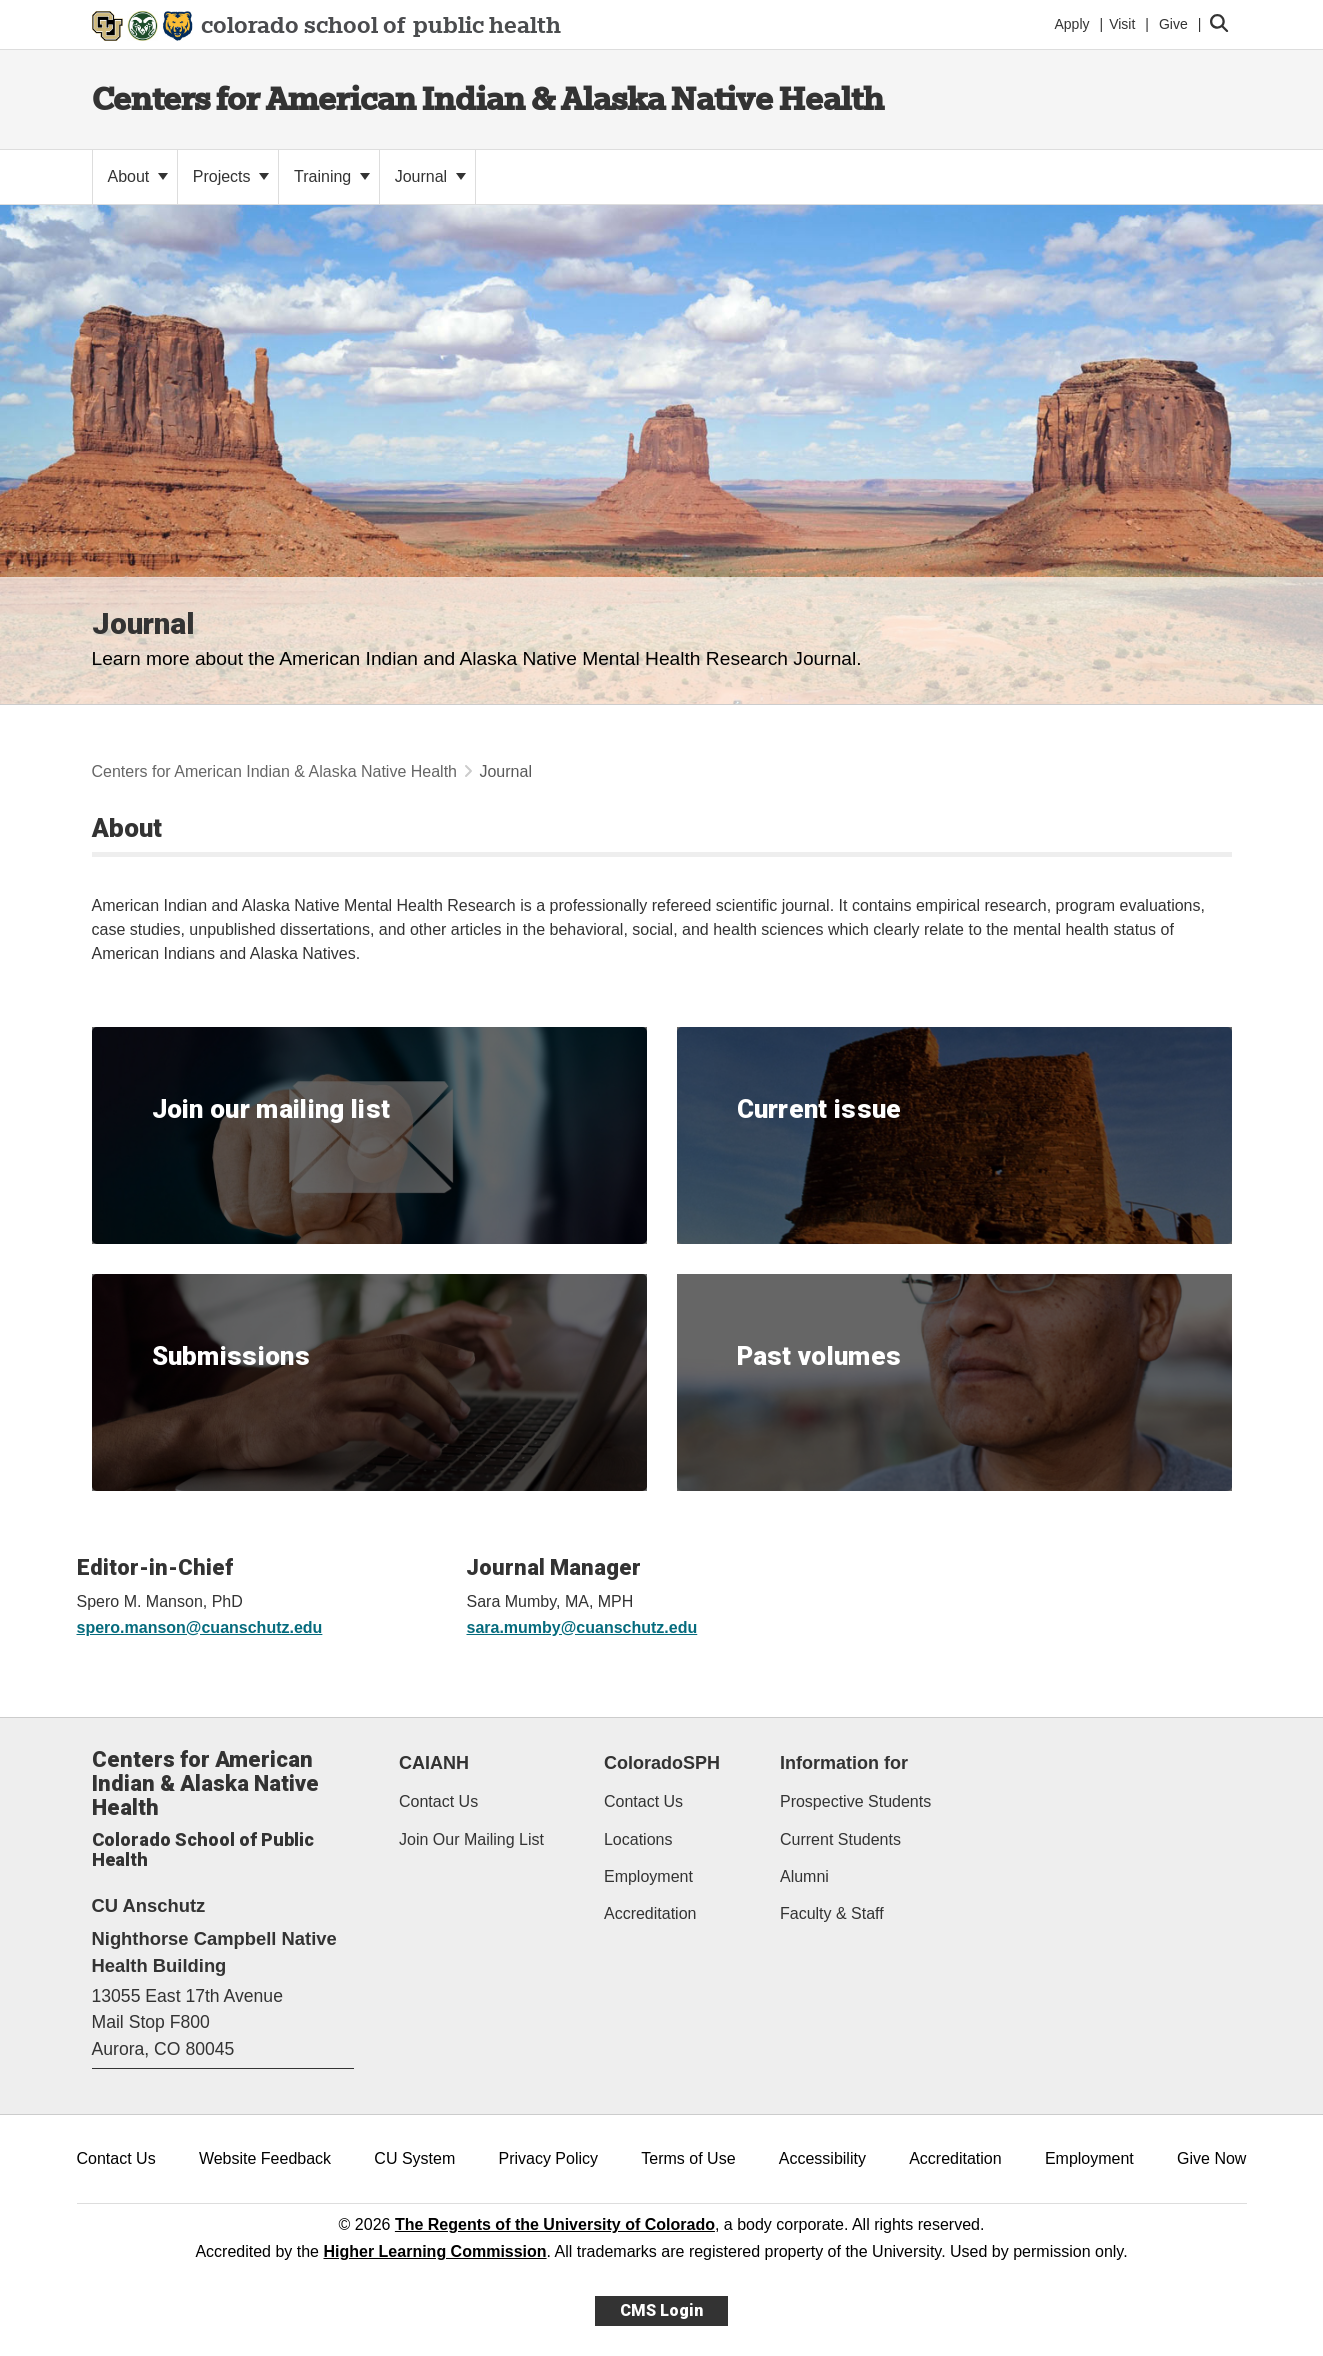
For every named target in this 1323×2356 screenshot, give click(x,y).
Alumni (804, 1876)
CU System (414, 2158)
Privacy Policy (548, 2158)
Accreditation (650, 1913)
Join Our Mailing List (471, 1839)
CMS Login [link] (661, 2310)
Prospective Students (855, 1801)
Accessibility (822, 2158)
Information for (844, 1763)
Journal (430, 176)
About (138, 176)
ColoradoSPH (662, 1763)
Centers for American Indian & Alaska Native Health (488, 98)
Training (332, 176)
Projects (231, 176)
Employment (648, 1876)
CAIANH (434, 1763)
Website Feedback (265, 2158)
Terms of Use (688, 2158)
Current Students (840, 1839)
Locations (638, 1839)
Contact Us (438, 1801)
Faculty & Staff (832, 1913)
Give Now (1211, 2158)
